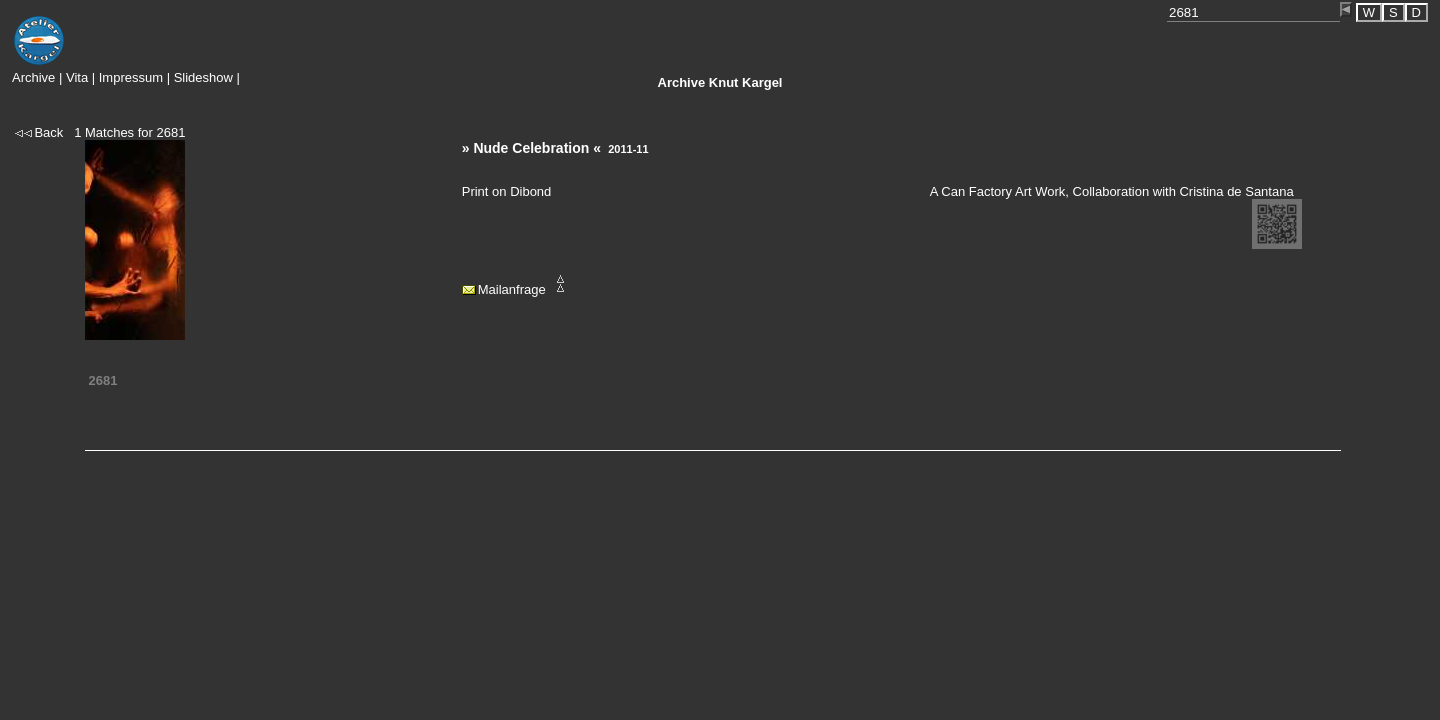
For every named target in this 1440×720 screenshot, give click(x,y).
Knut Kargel (720, 82)
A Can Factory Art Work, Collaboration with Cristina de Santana (1112, 191)
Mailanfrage (512, 289)
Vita (77, 77)
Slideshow (203, 77)
